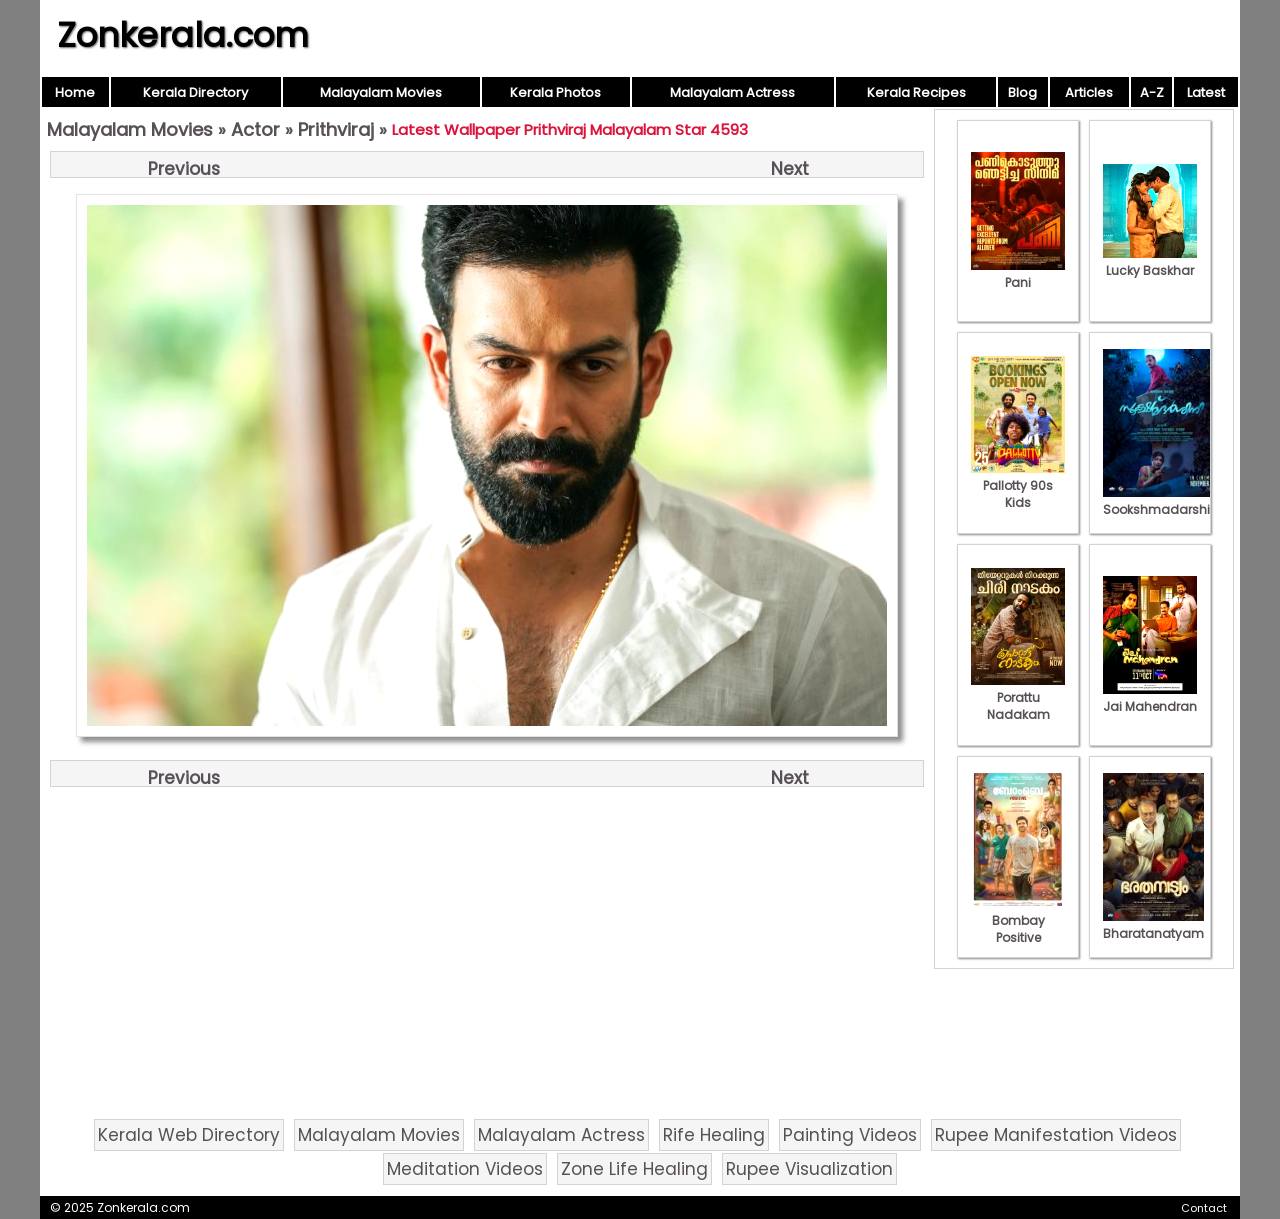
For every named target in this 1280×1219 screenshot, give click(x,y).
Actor (255, 129)
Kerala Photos (555, 92)
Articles (1089, 92)
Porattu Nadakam (1018, 697)
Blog (1022, 92)
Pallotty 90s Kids (1018, 485)
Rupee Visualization (809, 1169)
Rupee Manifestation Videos (1056, 1135)
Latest (1206, 92)
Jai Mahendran (1150, 698)
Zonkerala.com (183, 35)
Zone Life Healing (634, 1169)
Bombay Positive (1018, 920)
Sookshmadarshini (1162, 501)
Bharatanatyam (1153, 925)
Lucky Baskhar (1150, 262)
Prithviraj (336, 129)
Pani (1018, 274)
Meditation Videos (465, 1169)
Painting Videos (850, 1135)
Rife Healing (714, 1135)
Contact (1204, 1208)
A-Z (1152, 92)
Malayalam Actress (732, 92)
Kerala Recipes (916, 92)
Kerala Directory (195, 92)
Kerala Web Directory (189, 1135)
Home (75, 92)
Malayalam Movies (381, 92)
